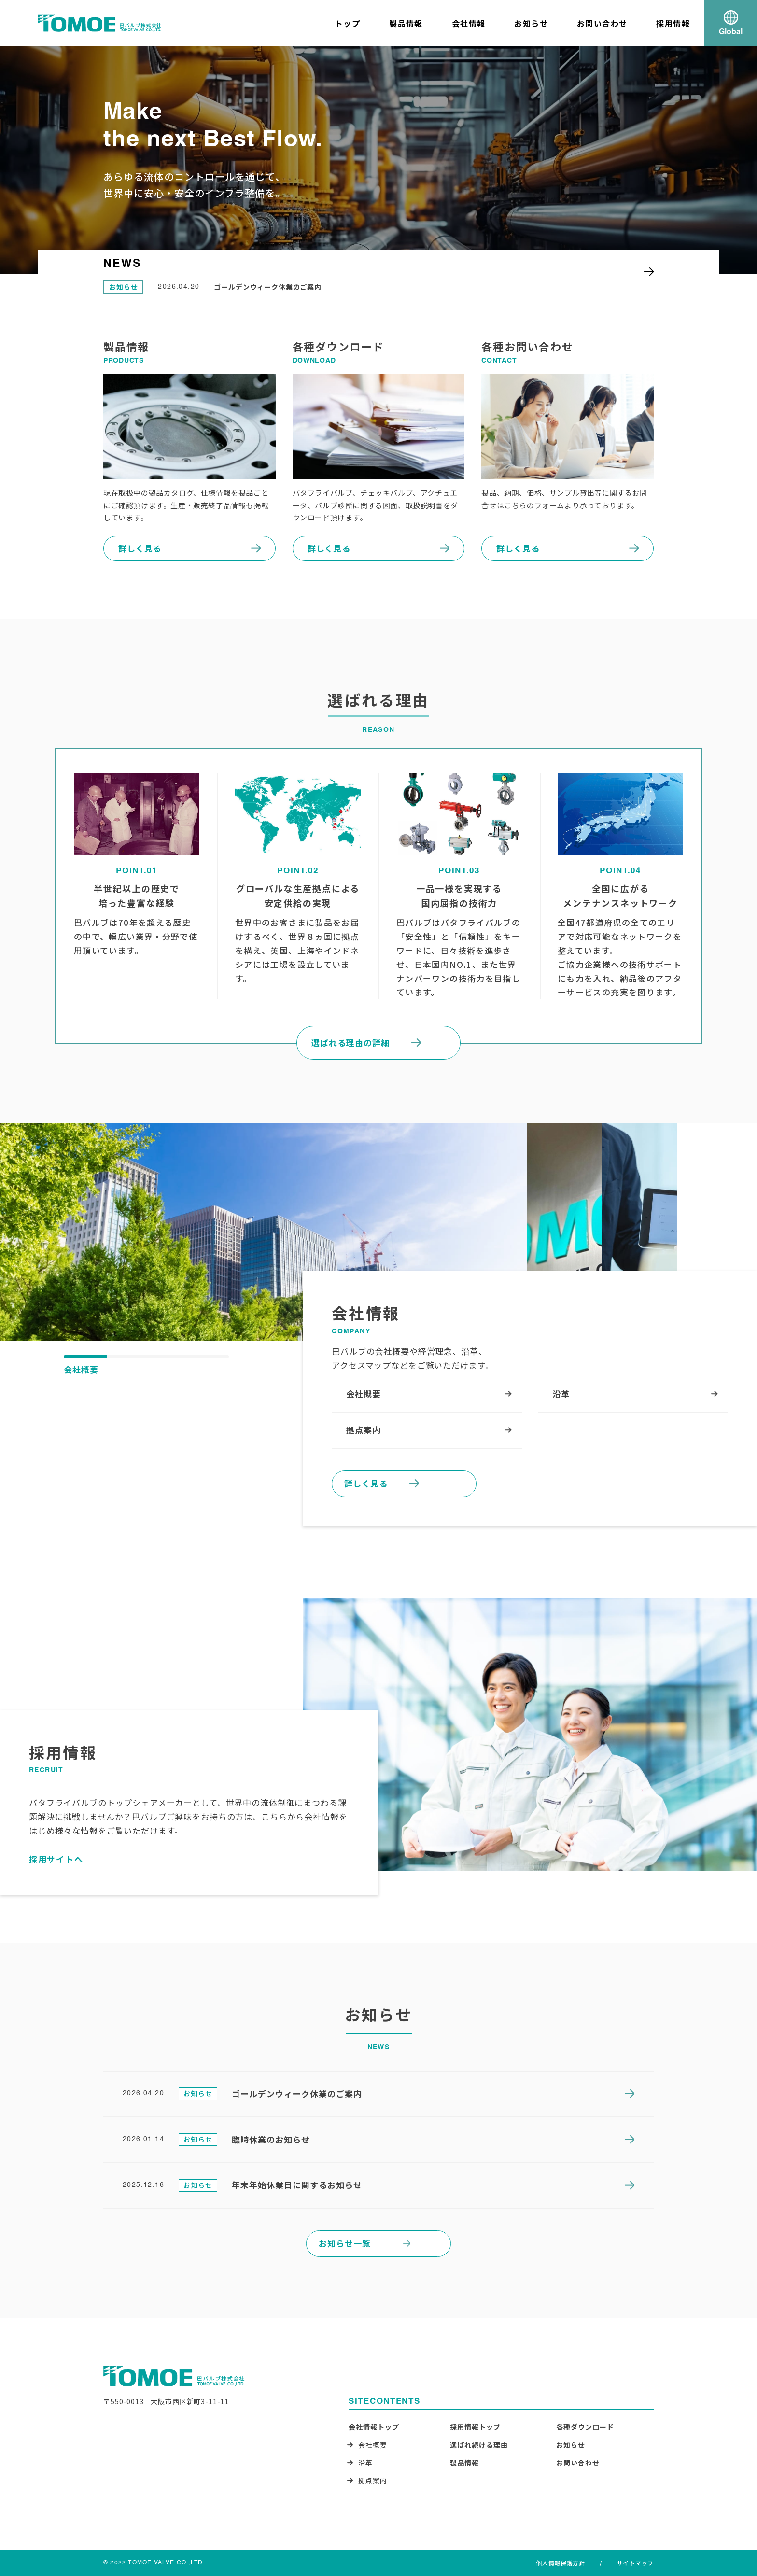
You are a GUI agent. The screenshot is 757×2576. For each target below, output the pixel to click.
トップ (347, 23)
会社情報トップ (374, 2427)
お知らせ (531, 23)
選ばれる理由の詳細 (350, 1042)
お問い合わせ (602, 23)
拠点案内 (363, 1430)
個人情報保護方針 (560, 2563)
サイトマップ (635, 2563)
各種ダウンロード (585, 2427)
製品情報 (406, 23)
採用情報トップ (475, 2427)
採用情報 (673, 23)
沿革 (561, 1393)
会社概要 (363, 1393)
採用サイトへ (56, 1859)
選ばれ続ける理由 (479, 2445)
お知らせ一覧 (345, 2243)
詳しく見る (139, 548)
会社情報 (469, 23)
